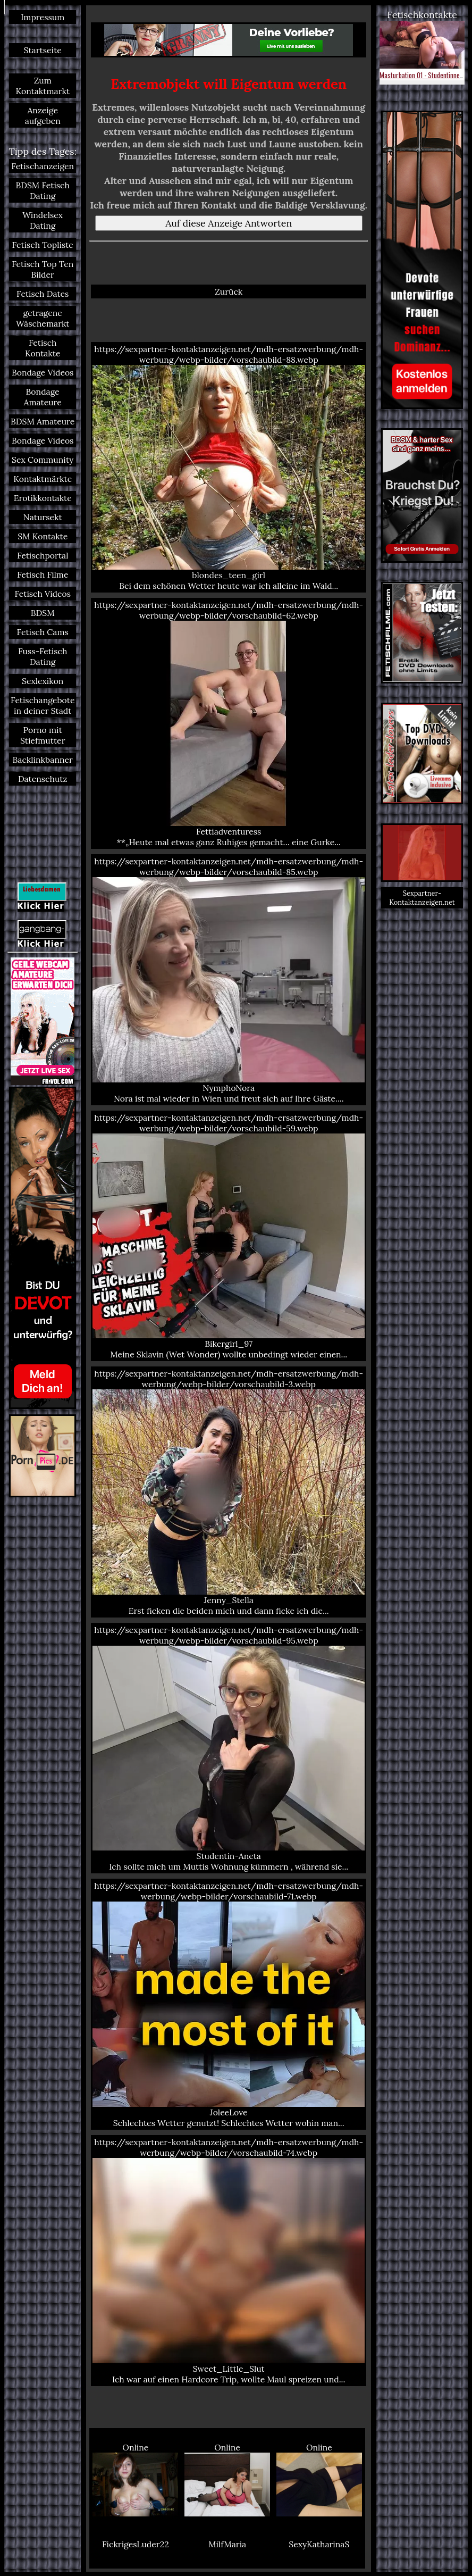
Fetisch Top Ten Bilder (42, 269)
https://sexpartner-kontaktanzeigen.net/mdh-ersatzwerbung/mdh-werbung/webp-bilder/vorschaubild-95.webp (228, 1748)
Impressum (42, 17)
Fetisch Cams (43, 632)
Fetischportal (43, 555)
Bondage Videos (42, 372)
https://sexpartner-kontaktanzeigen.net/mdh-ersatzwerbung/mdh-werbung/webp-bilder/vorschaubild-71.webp (228, 2004)
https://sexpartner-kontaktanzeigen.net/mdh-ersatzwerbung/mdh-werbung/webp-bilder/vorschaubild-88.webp (228, 467)
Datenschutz (43, 778)
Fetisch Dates (42, 293)
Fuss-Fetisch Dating (42, 656)
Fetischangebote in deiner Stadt (42, 705)
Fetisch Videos (42, 593)
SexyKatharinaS (319, 2544)
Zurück (228, 291)
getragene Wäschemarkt (43, 318)
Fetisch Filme (43, 574)
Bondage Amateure (43, 396)
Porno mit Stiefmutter (42, 735)
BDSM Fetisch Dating (42, 190)
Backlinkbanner (43, 759)
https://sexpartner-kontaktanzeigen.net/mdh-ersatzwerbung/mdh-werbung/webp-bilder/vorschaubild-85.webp (228, 980)
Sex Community (42, 459)
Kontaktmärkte (42, 478)
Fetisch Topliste (42, 244)
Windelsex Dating (42, 220)
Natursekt (42, 517)
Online (135, 2479)
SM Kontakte (43, 536)
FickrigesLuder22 (135, 2544)
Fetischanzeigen (42, 166)
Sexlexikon (42, 681)
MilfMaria (227, 2544)
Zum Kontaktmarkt (42, 85)
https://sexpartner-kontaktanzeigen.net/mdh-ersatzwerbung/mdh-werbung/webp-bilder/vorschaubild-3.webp (228, 1492)
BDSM (43, 612)
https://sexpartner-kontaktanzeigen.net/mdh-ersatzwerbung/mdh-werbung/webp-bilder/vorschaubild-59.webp (228, 1236)
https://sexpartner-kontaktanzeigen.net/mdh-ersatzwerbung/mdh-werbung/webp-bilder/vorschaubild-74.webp (228, 2261)
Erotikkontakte (43, 498)
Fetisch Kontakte (43, 348)
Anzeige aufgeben (43, 115)
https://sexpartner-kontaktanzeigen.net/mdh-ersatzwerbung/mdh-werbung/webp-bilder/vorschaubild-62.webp (228, 723)
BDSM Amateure (42, 421)
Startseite (43, 50)
